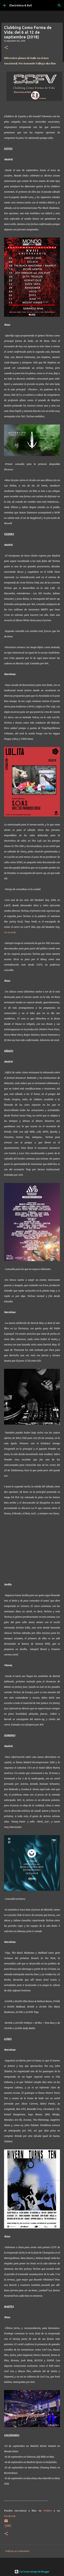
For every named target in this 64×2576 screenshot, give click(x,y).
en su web (10, 932)
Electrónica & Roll (20, 5)
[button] (6, 47)
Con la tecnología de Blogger (32, 2571)
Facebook (10, 2516)
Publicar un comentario (17, 2551)
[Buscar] (59, 5)
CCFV (7, 2526)
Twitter (47, 2510)
